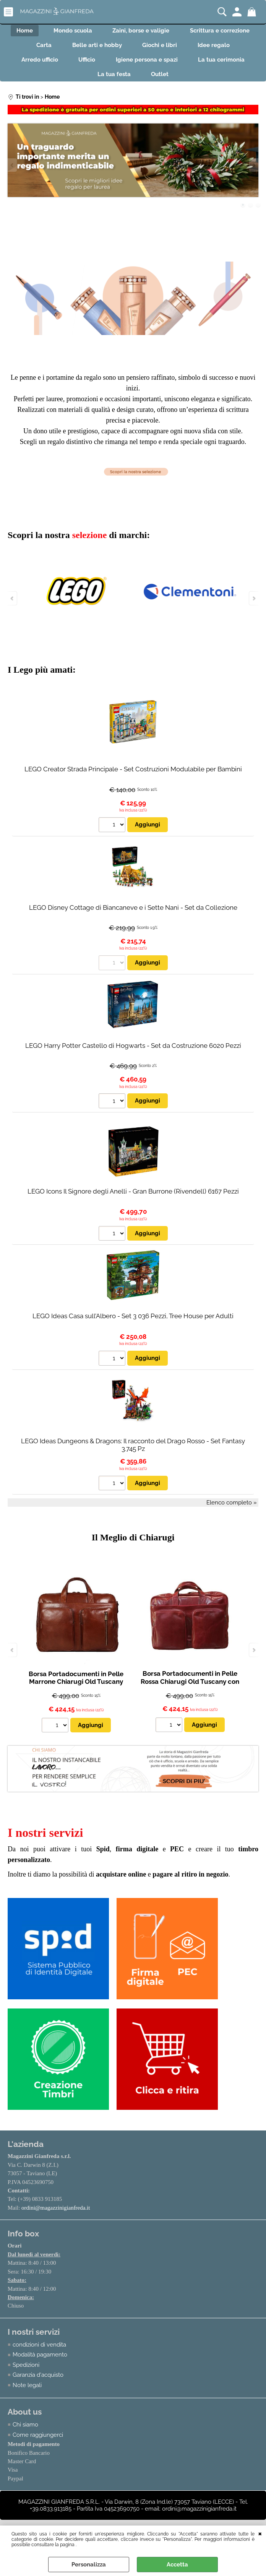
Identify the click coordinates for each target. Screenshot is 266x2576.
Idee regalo (217, 47)
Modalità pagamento (40, 2362)
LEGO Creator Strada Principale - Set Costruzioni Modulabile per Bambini (133, 776)
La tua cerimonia (225, 63)
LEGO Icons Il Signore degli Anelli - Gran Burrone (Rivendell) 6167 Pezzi (133, 1198)
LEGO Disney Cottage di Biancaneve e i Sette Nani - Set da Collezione (133, 914)
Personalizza (88, 2564)
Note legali (27, 2392)
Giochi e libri (161, 47)
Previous (13, 172)
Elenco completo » (231, 1509)
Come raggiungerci (38, 2442)
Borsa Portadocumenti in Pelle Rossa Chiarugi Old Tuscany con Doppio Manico (190, 1688)
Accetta (177, 2564)
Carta (40, 47)
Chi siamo (25, 2432)
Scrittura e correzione (223, 31)
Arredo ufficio (36, 63)
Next (253, 172)
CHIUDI (260, 2533)
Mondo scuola (71, 31)
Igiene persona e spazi (148, 63)
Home (21, 31)
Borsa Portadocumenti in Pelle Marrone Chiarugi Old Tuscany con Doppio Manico (76, 1688)
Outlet (161, 80)
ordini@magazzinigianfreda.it (55, 2215)
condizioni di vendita (39, 2351)
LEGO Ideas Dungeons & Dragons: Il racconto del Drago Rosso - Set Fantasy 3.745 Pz (133, 1452)
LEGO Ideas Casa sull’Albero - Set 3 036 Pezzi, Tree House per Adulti (133, 1323)
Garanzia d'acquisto (38, 2382)
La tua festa (113, 80)
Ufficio (85, 63)
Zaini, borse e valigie (142, 31)
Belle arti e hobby (96, 47)
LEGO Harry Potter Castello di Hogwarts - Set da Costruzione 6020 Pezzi (133, 1052)
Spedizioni (26, 2372)
